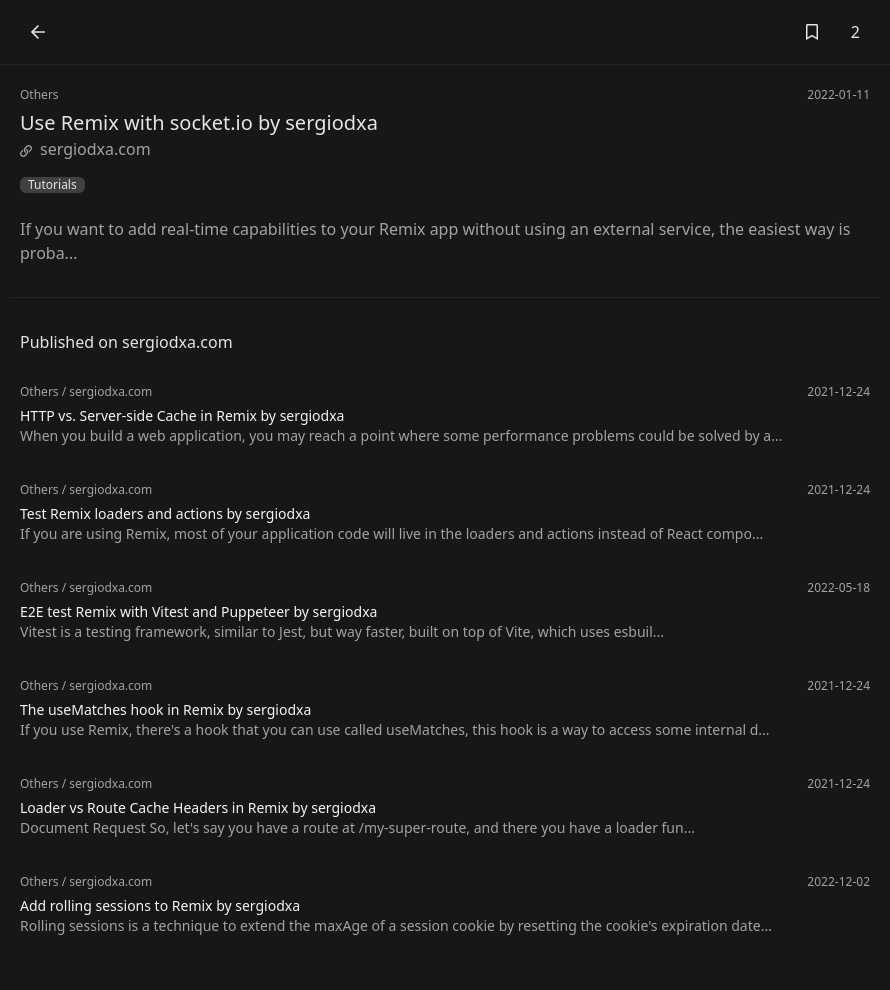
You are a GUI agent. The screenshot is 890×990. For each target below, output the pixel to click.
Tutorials (52, 185)
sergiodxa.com (85, 149)
